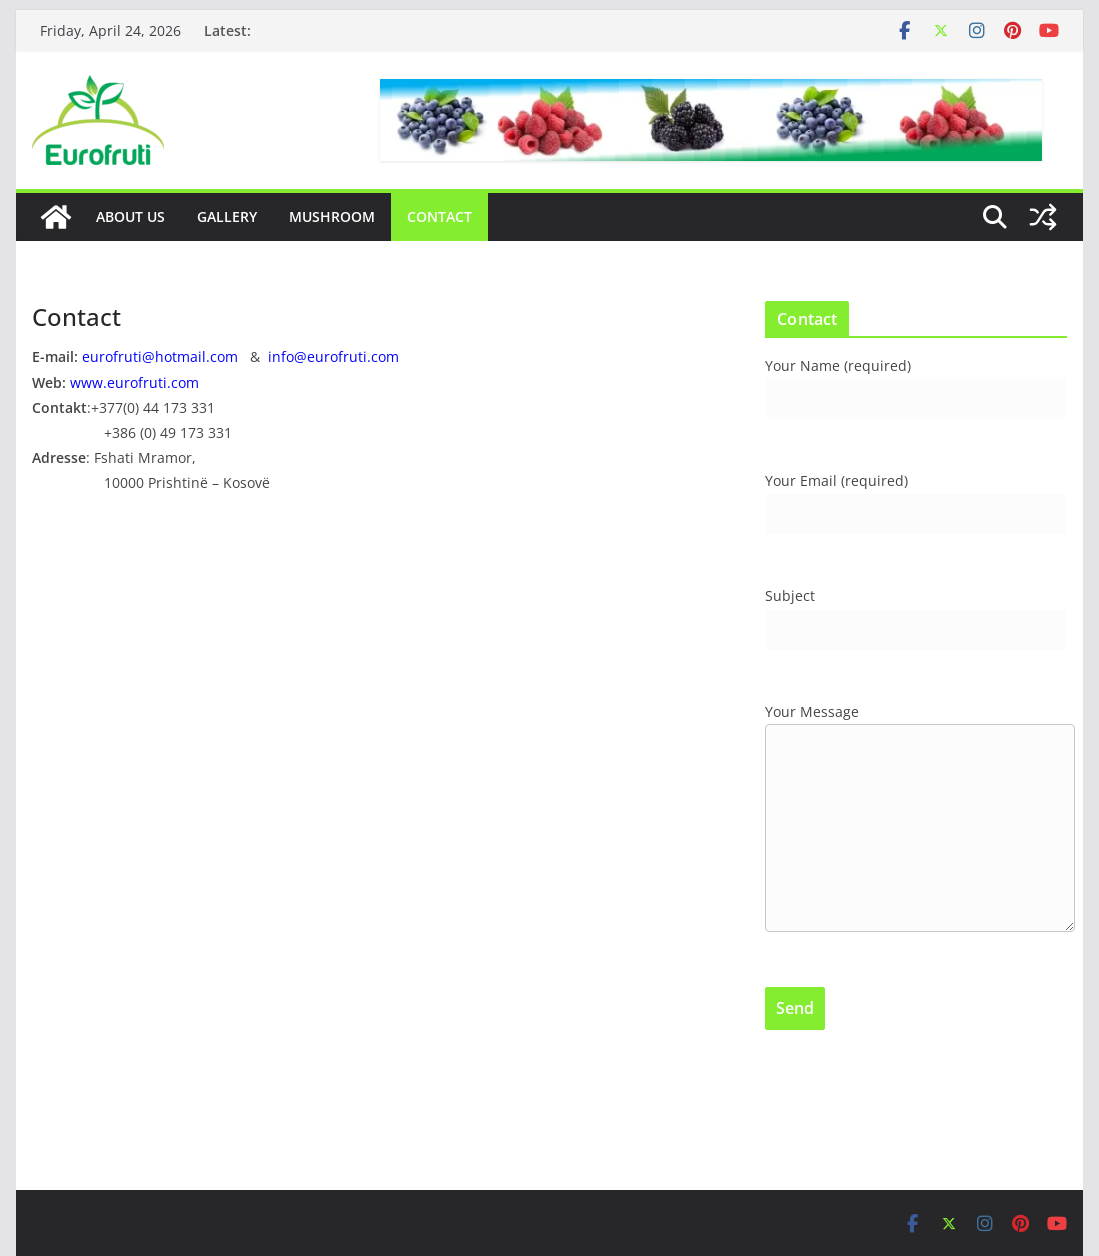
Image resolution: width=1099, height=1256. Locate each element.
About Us (130, 216)
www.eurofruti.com (134, 382)
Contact (439, 216)
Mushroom (332, 216)
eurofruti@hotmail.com (160, 356)
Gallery (227, 216)
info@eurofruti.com (333, 356)
